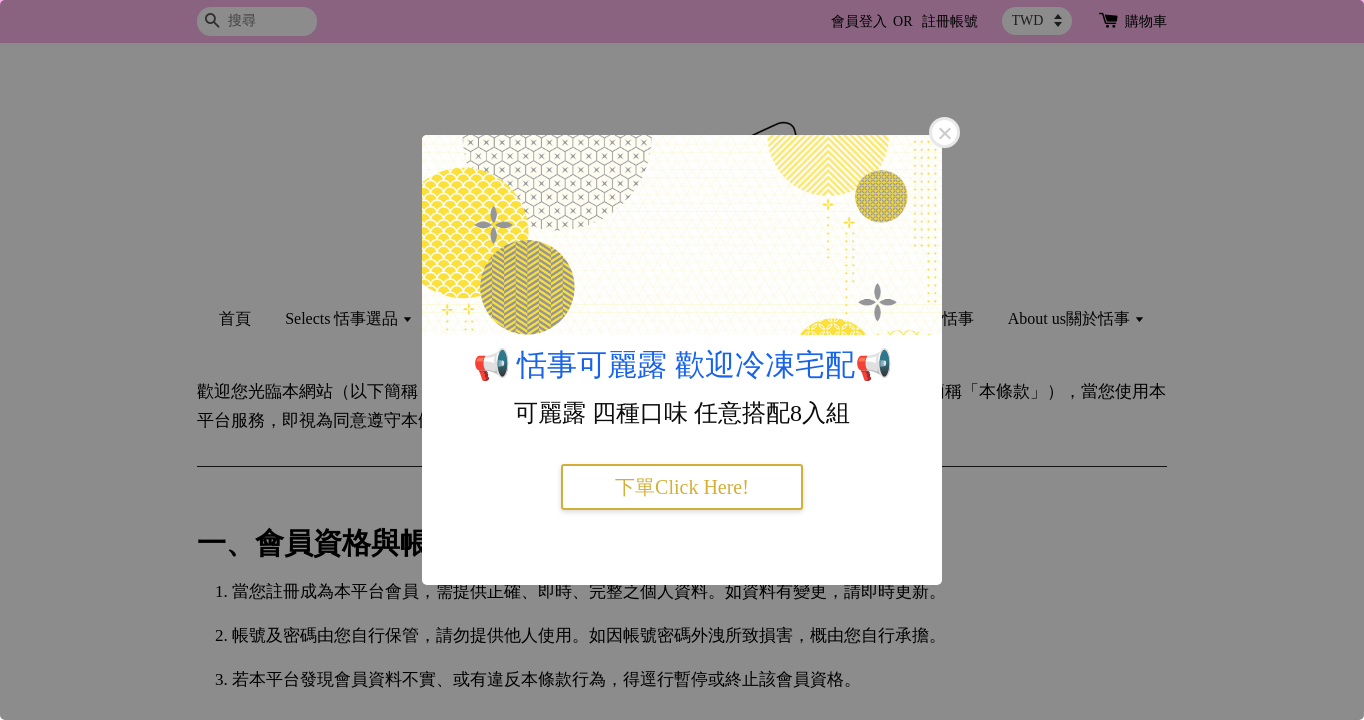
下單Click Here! (682, 487)
